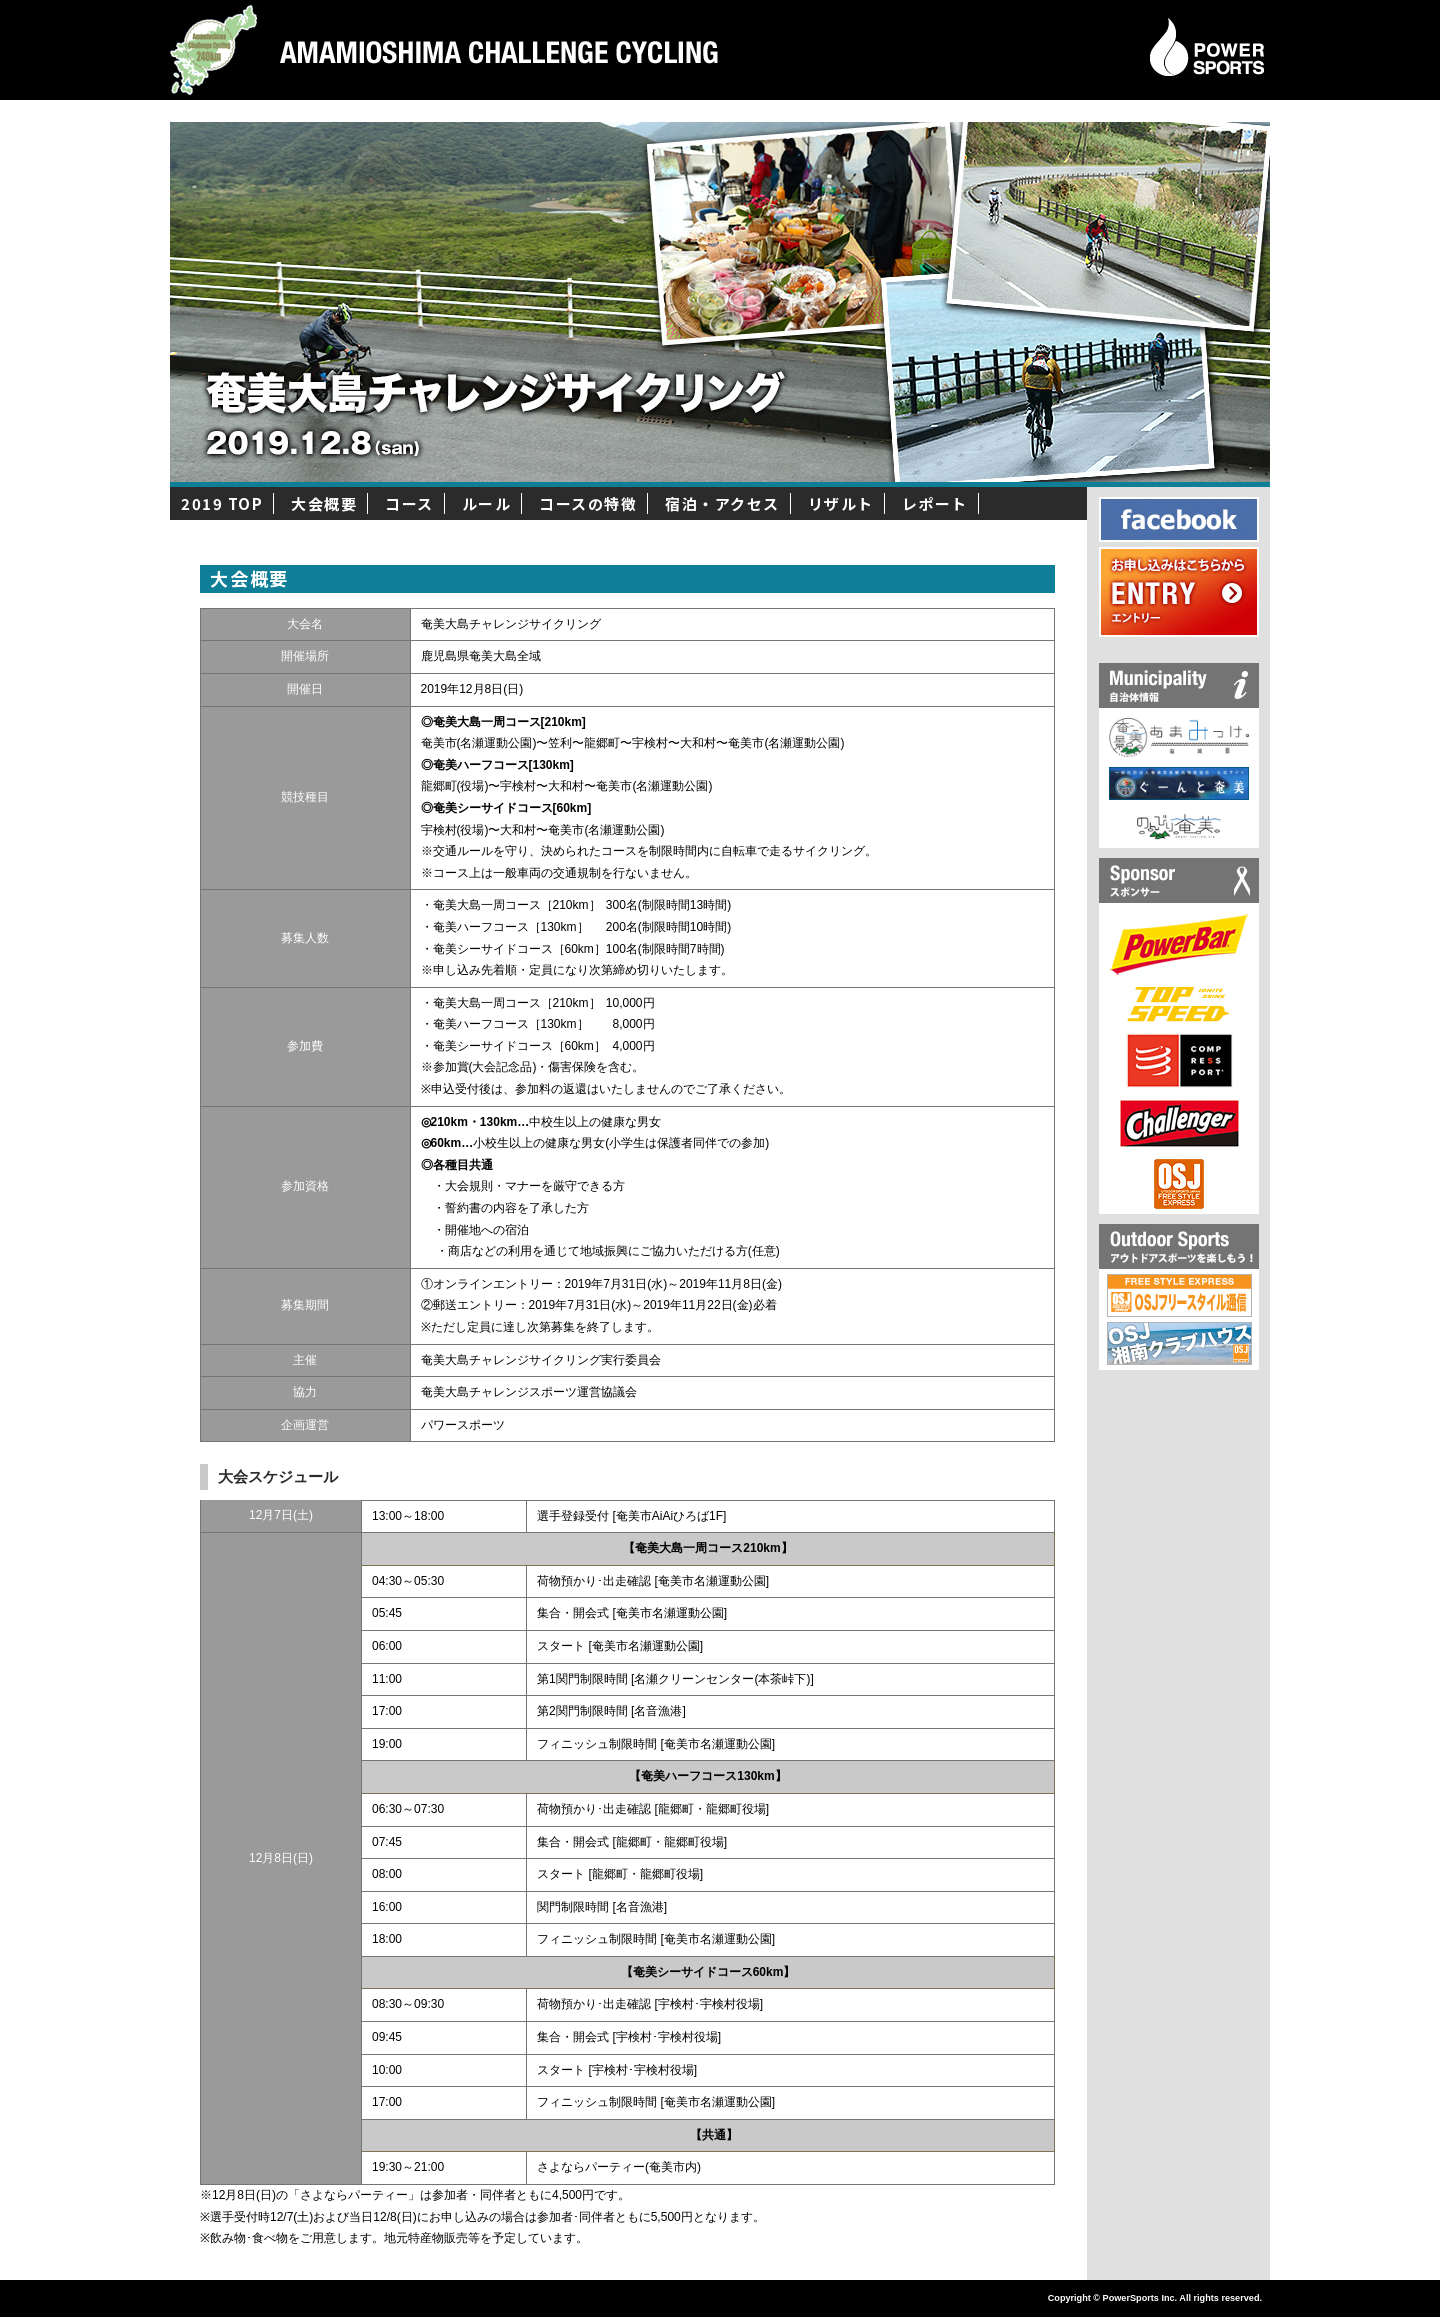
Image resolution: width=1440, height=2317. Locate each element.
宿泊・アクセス (722, 503)
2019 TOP (222, 503)
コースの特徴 (588, 503)
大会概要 (324, 503)
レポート (935, 503)
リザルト (841, 503)
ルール (487, 503)
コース (409, 503)
